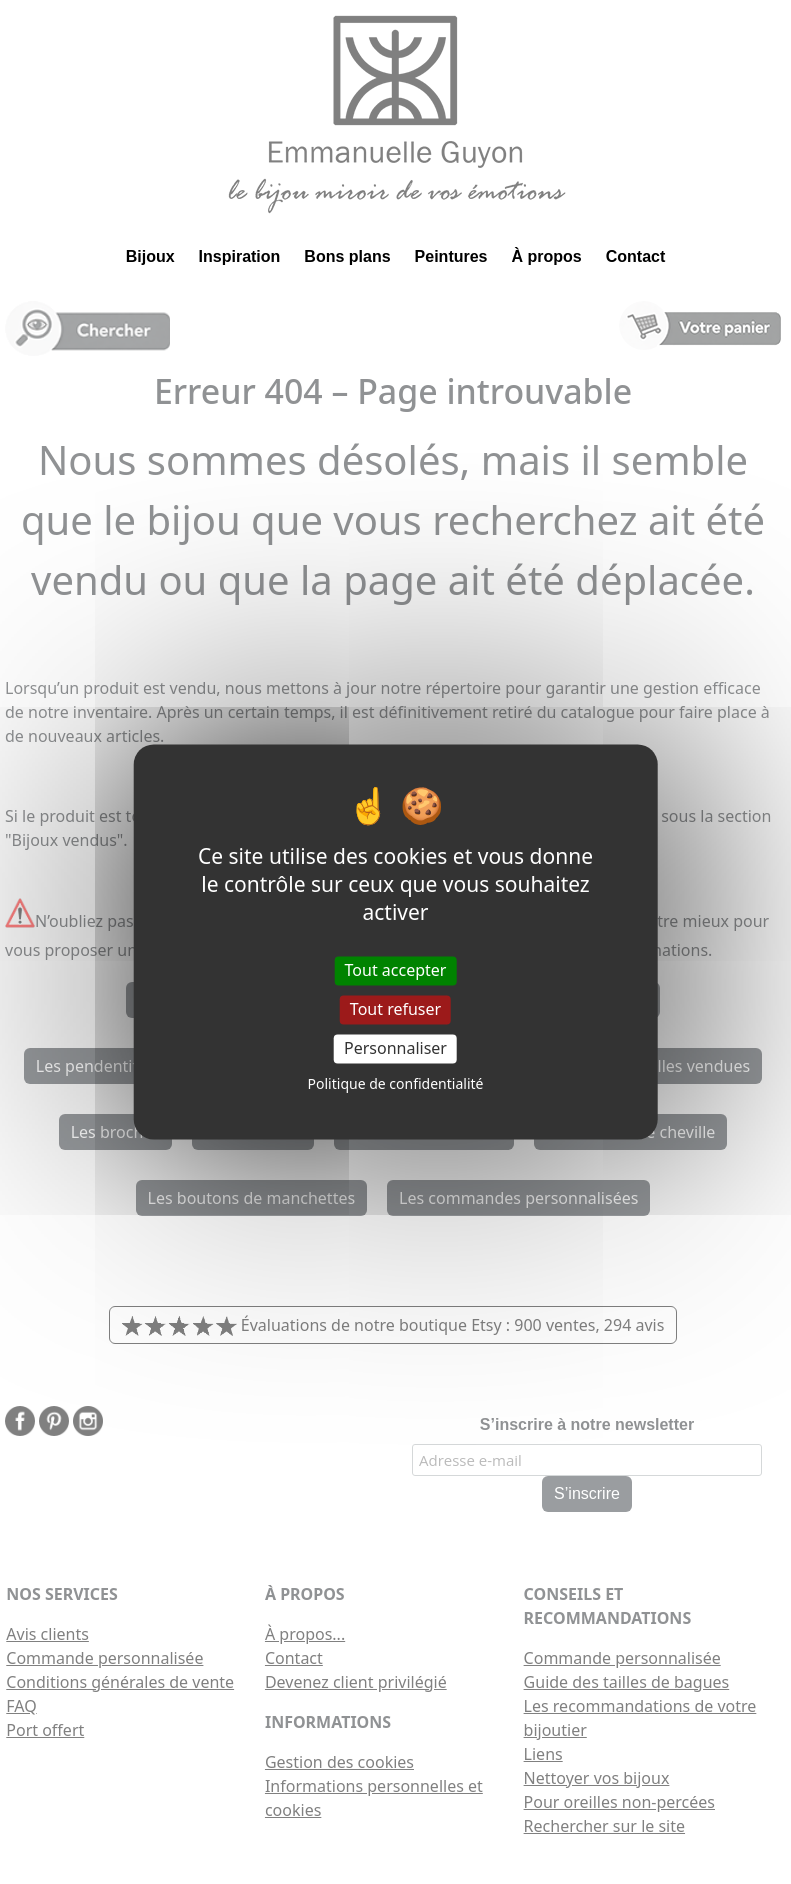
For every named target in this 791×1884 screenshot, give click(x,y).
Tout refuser (395, 1009)
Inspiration (240, 256)
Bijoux (150, 256)
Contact (636, 256)
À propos (547, 256)
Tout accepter (396, 970)
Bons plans (347, 256)
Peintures (451, 256)
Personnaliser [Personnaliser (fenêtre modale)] (395, 1048)
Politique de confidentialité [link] (396, 1084)
